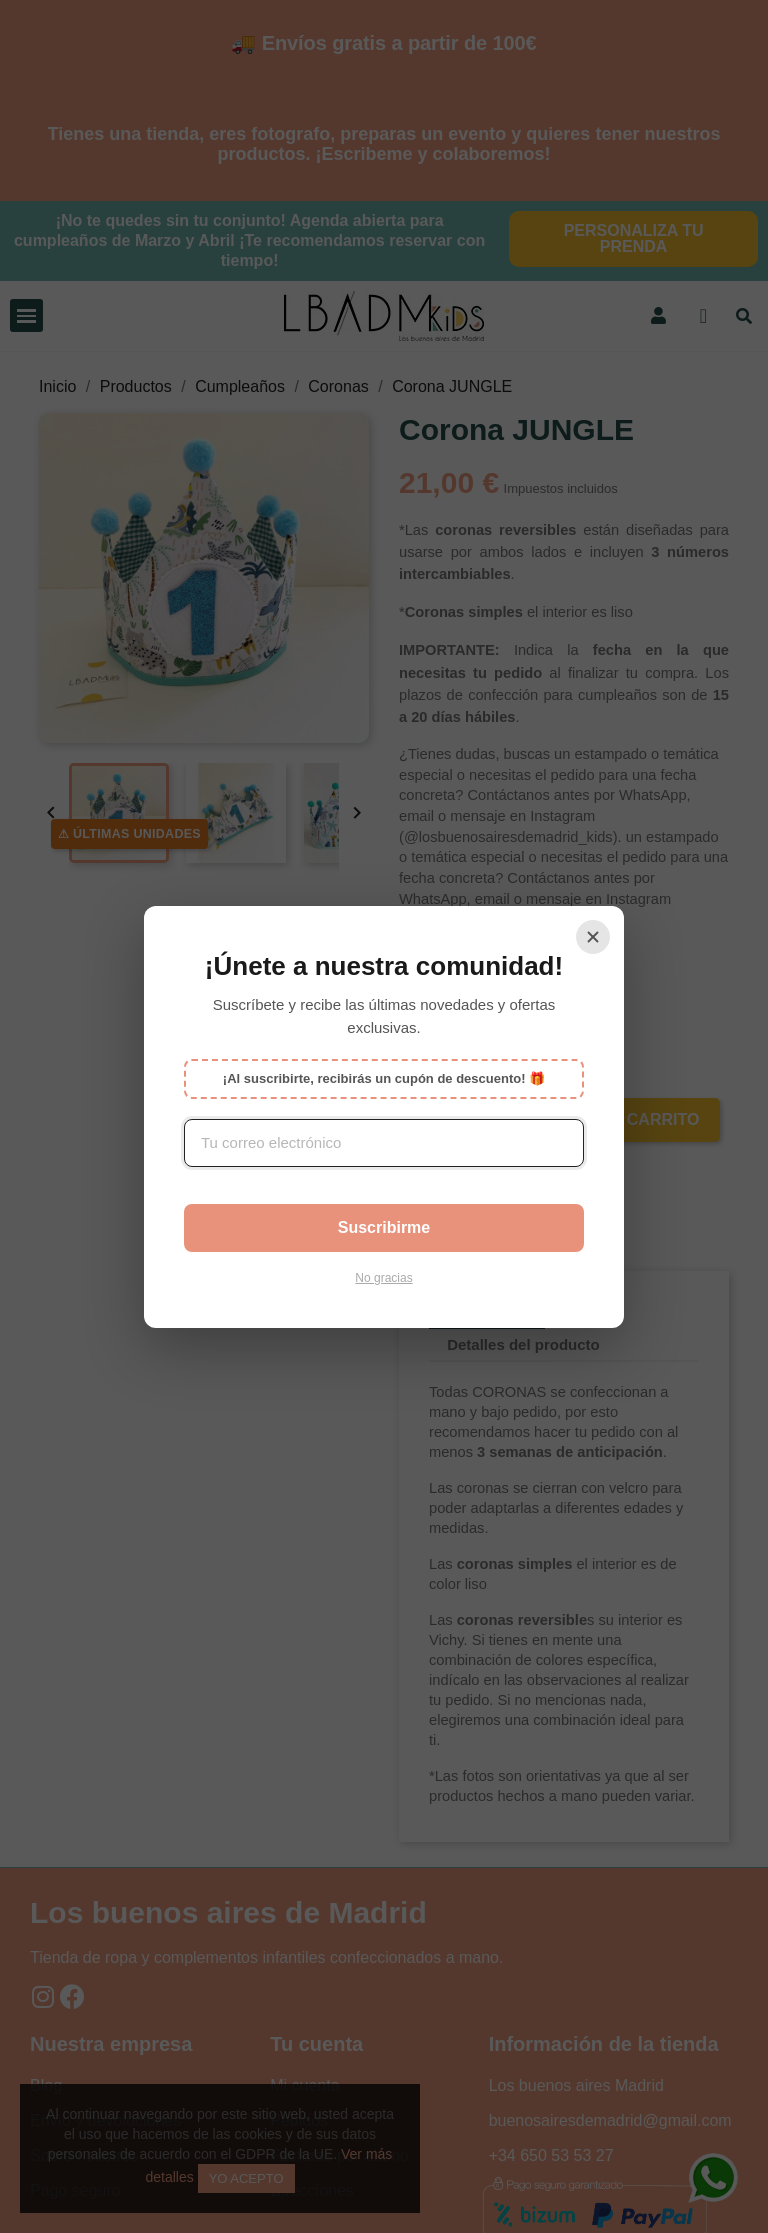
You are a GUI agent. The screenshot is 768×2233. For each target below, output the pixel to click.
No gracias (383, 1278)
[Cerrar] (593, 937)
